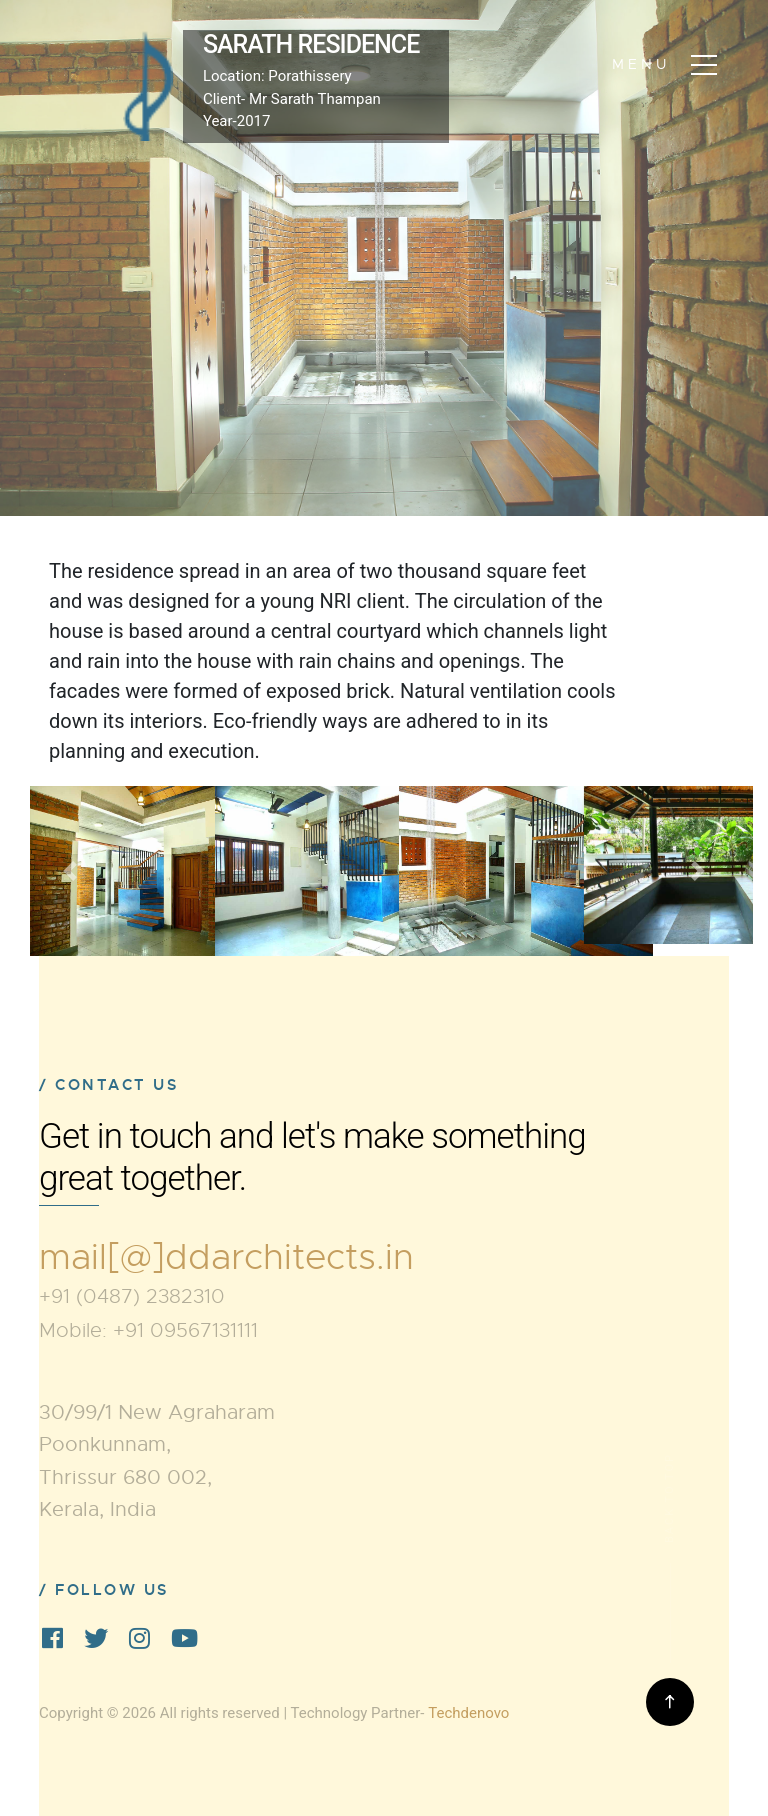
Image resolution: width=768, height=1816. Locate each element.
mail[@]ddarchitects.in (226, 1257)
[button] (70, 871)
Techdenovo (468, 1713)
